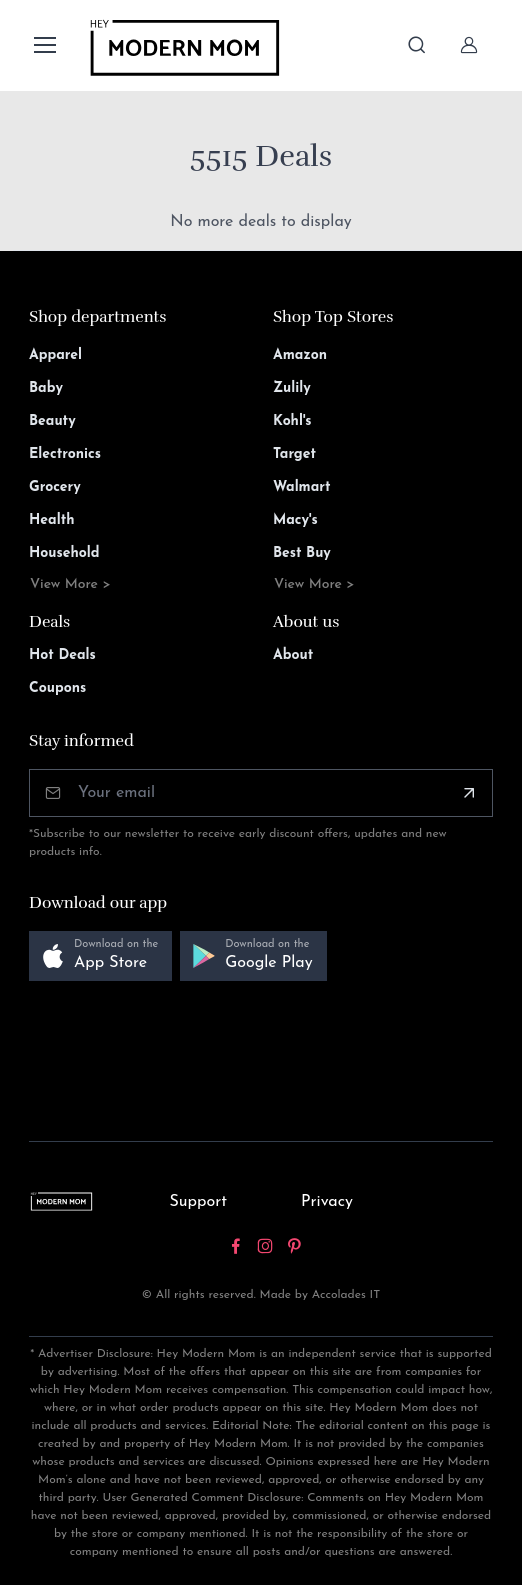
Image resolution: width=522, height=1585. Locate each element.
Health (51, 520)
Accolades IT (346, 1295)
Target (294, 454)
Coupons (57, 688)
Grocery (55, 487)
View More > (70, 584)
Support (198, 1202)
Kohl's (292, 421)
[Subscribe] (469, 793)
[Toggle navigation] (44, 45)
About (293, 655)
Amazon (300, 355)
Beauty (52, 421)
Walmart (302, 487)
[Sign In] (469, 45)
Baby (46, 388)
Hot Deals (62, 655)
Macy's (295, 520)
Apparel (55, 355)
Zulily (292, 388)
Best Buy (302, 553)
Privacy (327, 1202)
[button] (100, 956)
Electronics (65, 454)
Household (64, 553)
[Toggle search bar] (417, 45)
